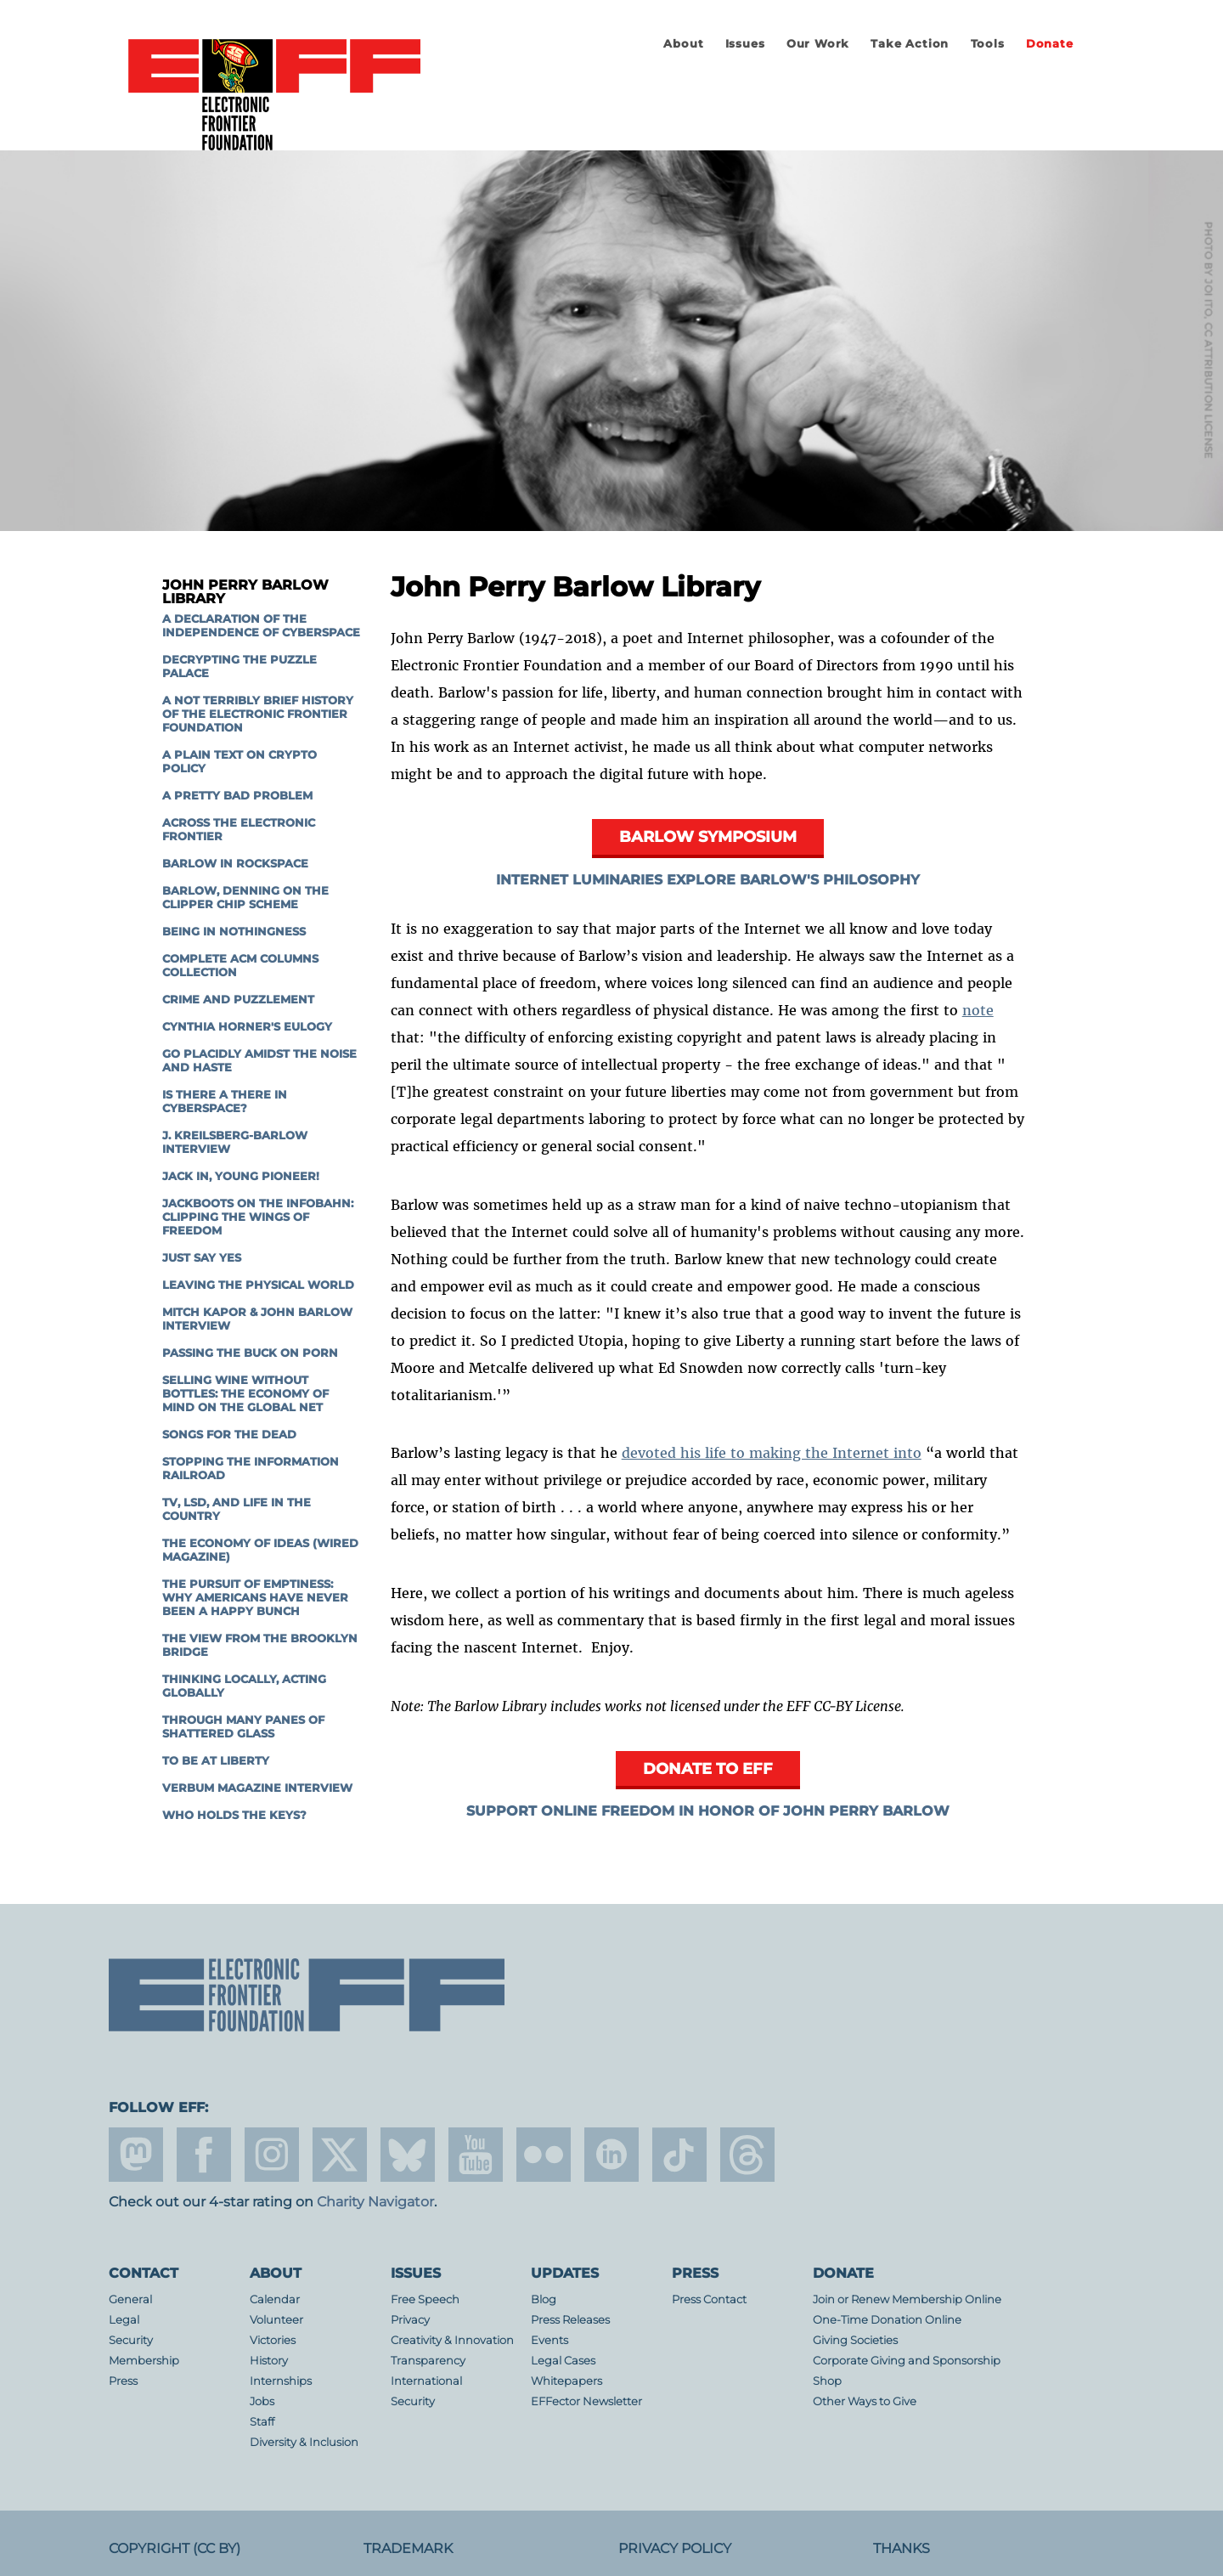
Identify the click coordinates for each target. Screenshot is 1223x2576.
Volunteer (276, 2319)
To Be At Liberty (215, 1760)
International (426, 2381)
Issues (745, 43)
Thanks (901, 2548)
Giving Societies (855, 2340)
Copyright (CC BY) (174, 2548)
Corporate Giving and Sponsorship (906, 2360)
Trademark (408, 2548)
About (683, 43)
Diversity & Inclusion (304, 2442)
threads (747, 2154)
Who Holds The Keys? (234, 1815)
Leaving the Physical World (258, 1285)
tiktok (679, 2154)
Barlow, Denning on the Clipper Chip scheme (245, 897)
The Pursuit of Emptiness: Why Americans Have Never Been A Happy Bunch (255, 1598)
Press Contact (709, 2299)
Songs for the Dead (229, 1434)
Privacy (410, 2319)
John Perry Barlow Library (245, 592)
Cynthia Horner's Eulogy (247, 1026)
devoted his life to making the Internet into (771, 1452)
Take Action (910, 43)
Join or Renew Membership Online (907, 2299)
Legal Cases (563, 2360)
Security (131, 2340)
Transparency (428, 2360)
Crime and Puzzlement (238, 999)
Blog (543, 2299)
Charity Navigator (375, 2202)
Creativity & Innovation (452, 2340)
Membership (144, 2360)
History (269, 2360)
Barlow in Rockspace (235, 863)
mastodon (136, 2154)
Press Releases (570, 2319)
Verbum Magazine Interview (257, 1788)
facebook (204, 2154)
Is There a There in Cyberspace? (224, 1101)
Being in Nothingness (234, 931)
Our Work (817, 43)
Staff (262, 2421)
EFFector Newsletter (586, 2401)
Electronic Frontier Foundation (274, 96)
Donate (1050, 43)
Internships (281, 2381)
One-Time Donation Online (887, 2319)
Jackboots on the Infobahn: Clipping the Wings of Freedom (257, 1217)
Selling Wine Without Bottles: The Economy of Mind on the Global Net (245, 1394)
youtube (475, 2154)
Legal (124, 2319)
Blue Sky (407, 2154)
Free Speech (425, 2299)
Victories (273, 2340)
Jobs (262, 2401)
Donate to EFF (708, 1768)
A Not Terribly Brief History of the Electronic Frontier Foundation (257, 714)
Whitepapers (566, 2381)
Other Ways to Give (864, 2401)
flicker (543, 2154)
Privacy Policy (674, 2548)
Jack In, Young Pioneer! (240, 1176)
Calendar (275, 2299)
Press (123, 2381)
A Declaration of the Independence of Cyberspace (261, 626)
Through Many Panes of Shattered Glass (243, 1727)
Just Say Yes (201, 1257)
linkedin (611, 2154)
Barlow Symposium (708, 836)
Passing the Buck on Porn (250, 1353)
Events (549, 2340)
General (130, 2299)
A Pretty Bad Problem (237, 795)
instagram (272, 2154)
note (978, 1010)
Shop (827, 2381)
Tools (988, 43)
